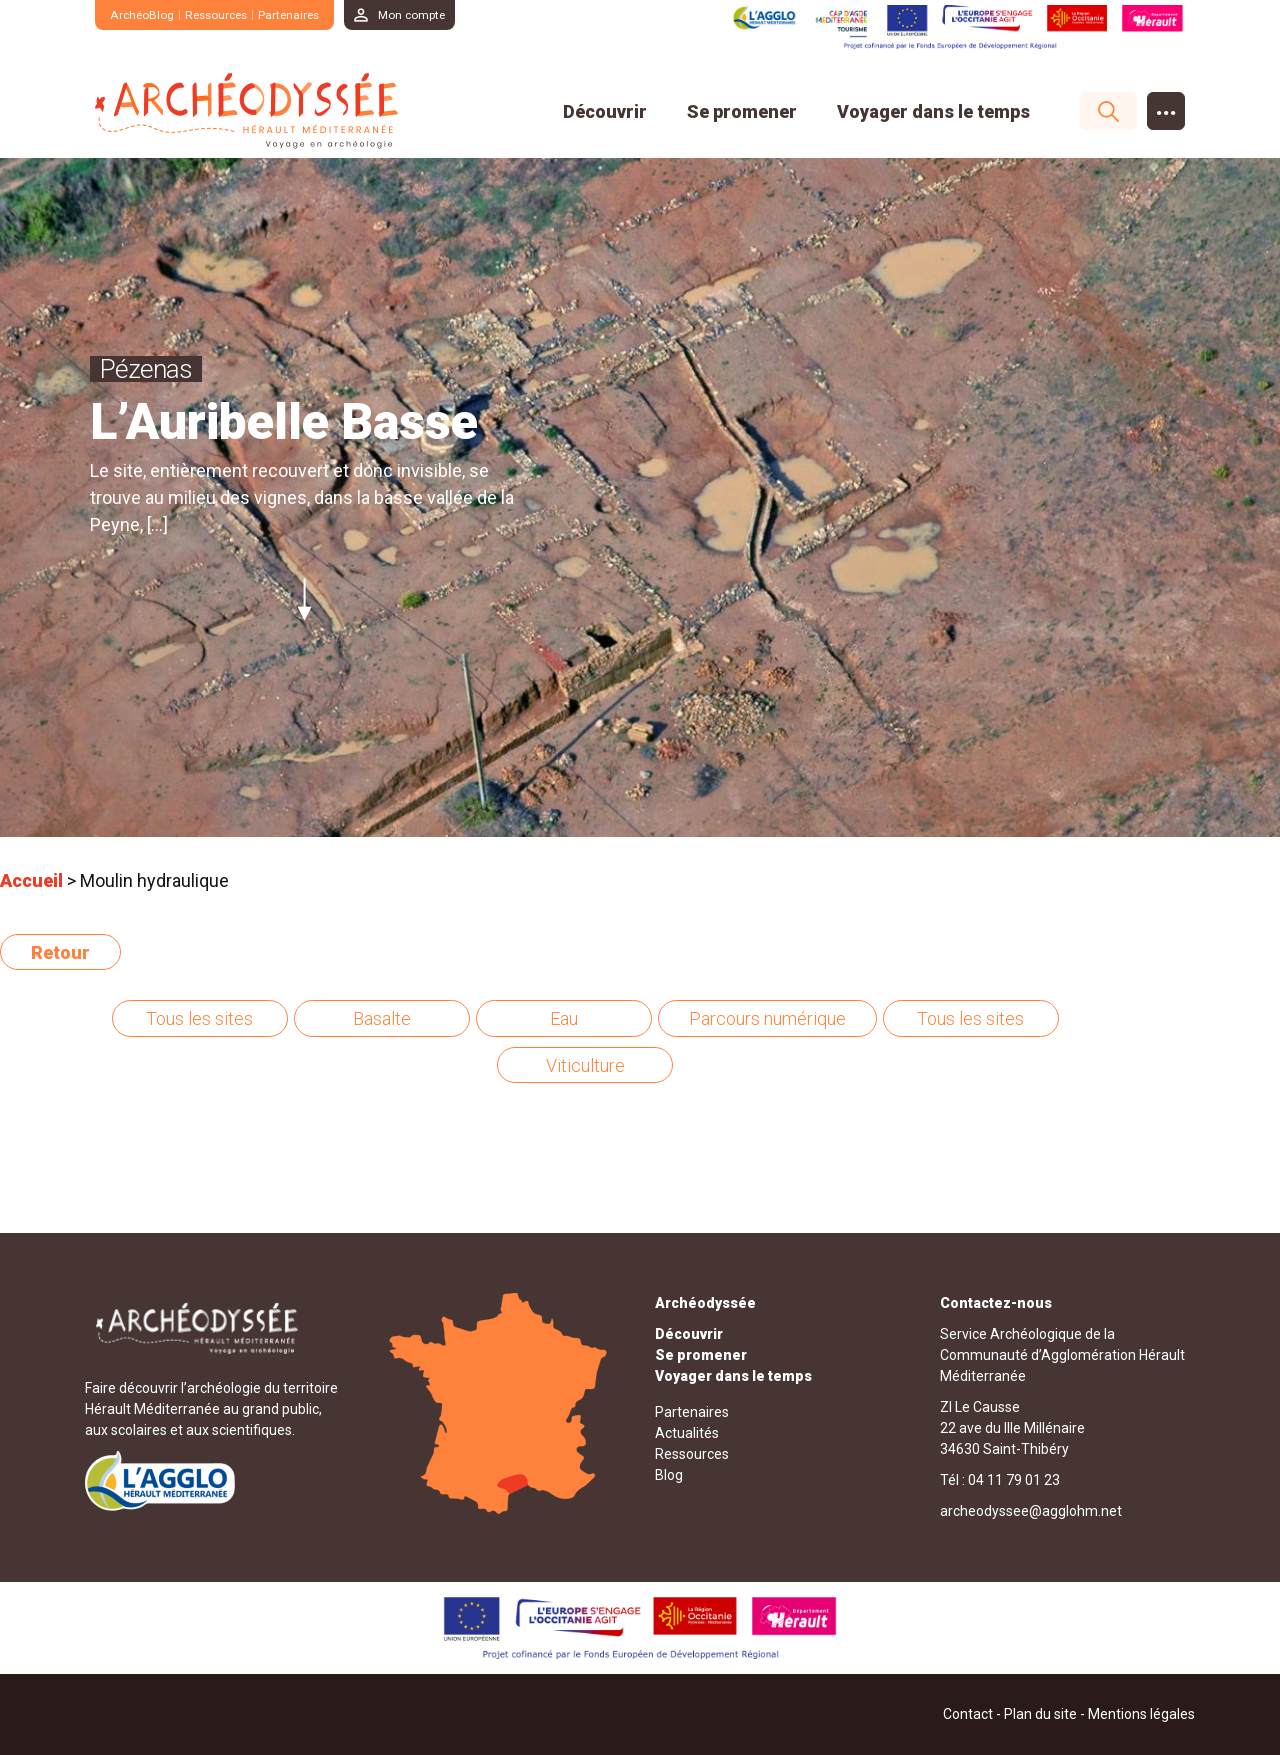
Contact (968, 1714)
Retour (60, 952)
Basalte (382, 1018)
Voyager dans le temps (933, 111)
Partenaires (303, 14)
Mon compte (433, 14)
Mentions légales (1141, 1714)
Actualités (687, 1433)
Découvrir (605, 111)
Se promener (742, 111)
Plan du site (1040, 1714)
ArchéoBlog (144, 14)
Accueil (31, 880)
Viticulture (585, 1065)
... (1166, 106)
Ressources (225, 14)
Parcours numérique (767, 1018)
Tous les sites (199, 1018)
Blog (669, 1475)
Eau (564, 1018)
